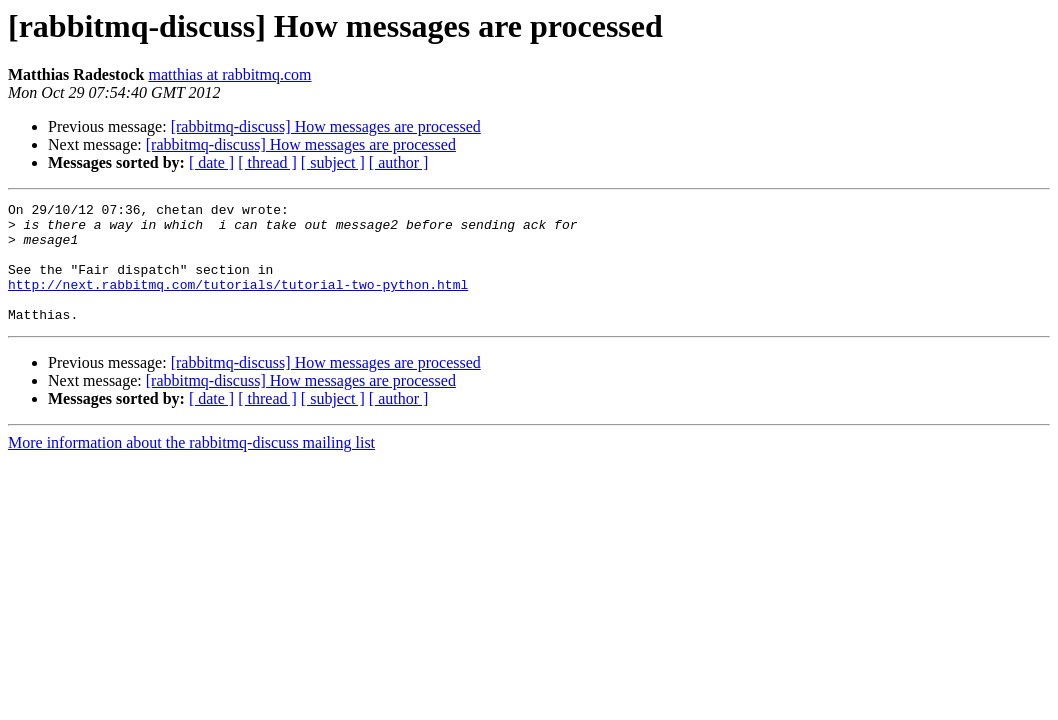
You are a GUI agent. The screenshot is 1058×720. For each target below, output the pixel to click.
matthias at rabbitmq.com (229, 74)
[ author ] (399, 162)
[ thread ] (267, 162)
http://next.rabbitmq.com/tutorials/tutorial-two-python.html (238, 302)
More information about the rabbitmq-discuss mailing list (191, 466)
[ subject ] (333, 162)
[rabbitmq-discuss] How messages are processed (326, 126)
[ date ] (211, 162)
